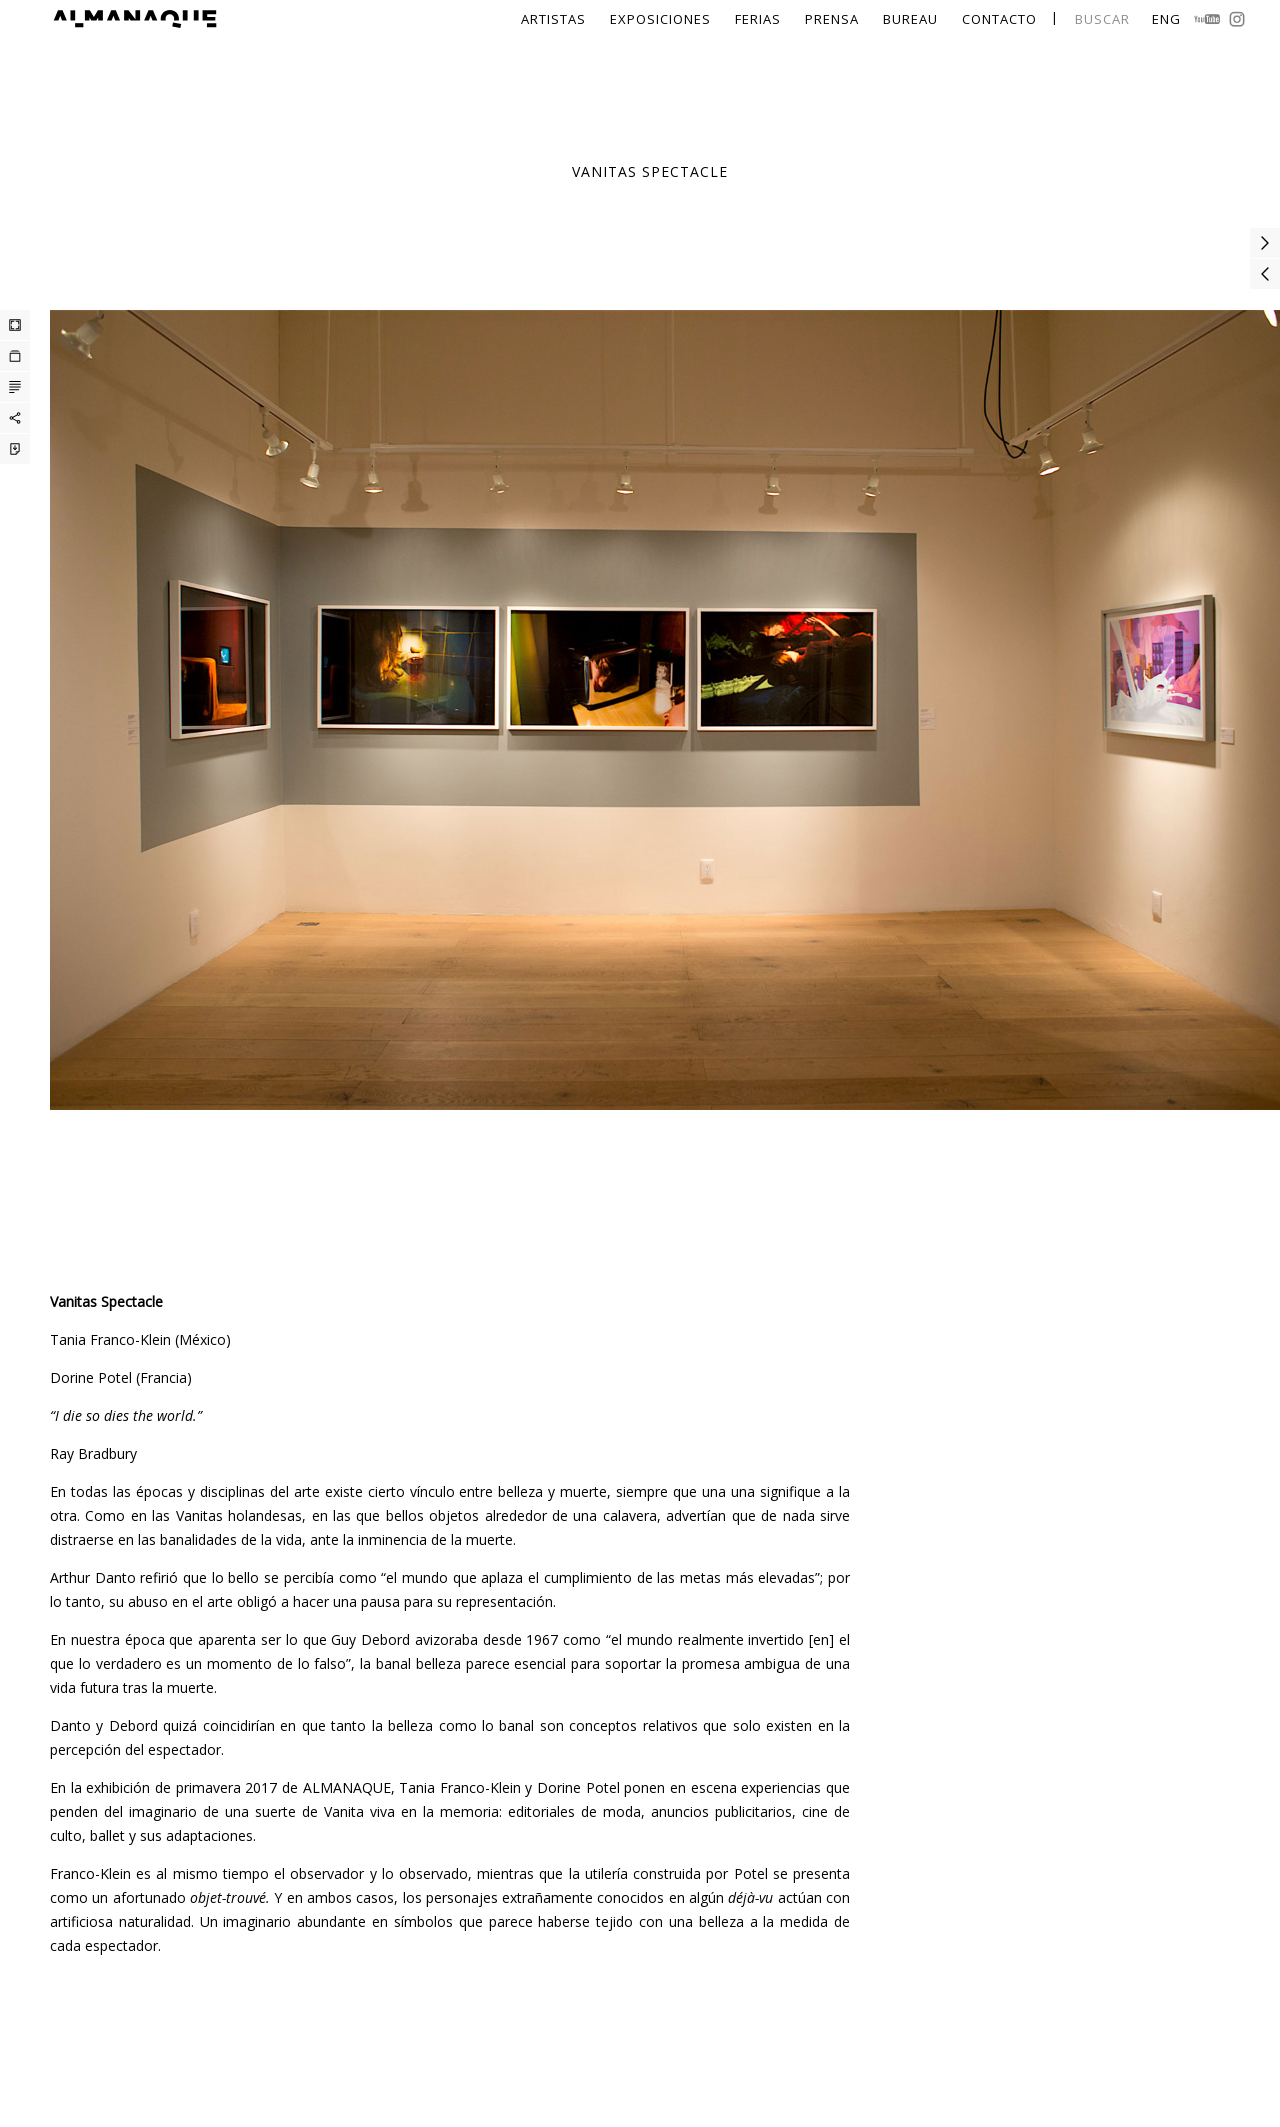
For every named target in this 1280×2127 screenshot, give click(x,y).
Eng (1166, 19)
